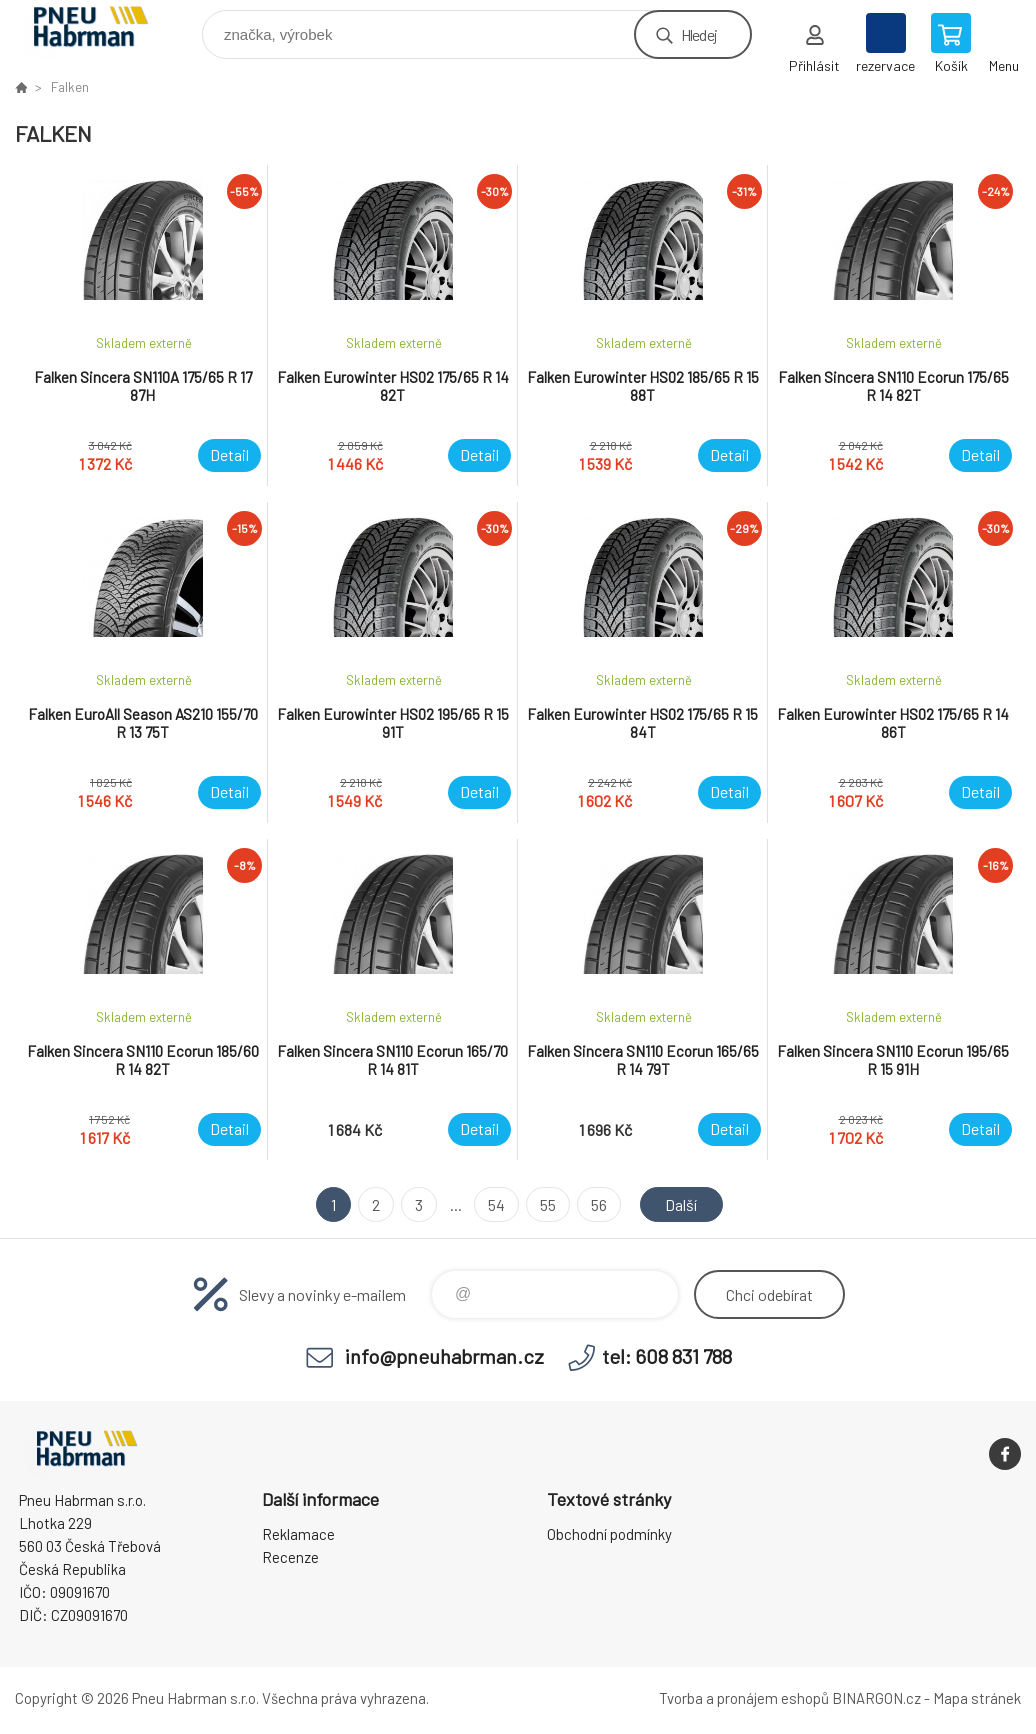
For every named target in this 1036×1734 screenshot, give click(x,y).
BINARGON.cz (876, 1698)
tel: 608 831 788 (667, 1356)
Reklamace (298, 1534)
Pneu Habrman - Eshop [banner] (103, 29)
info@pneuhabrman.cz (444, 1356)
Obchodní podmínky (609, 1534)
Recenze (290, 1557)
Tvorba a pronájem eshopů (744, 1698)
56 (599, 1204)
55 (548, 1204)
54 (496, 1204)
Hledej (699, 34)
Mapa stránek (977, 1698)
